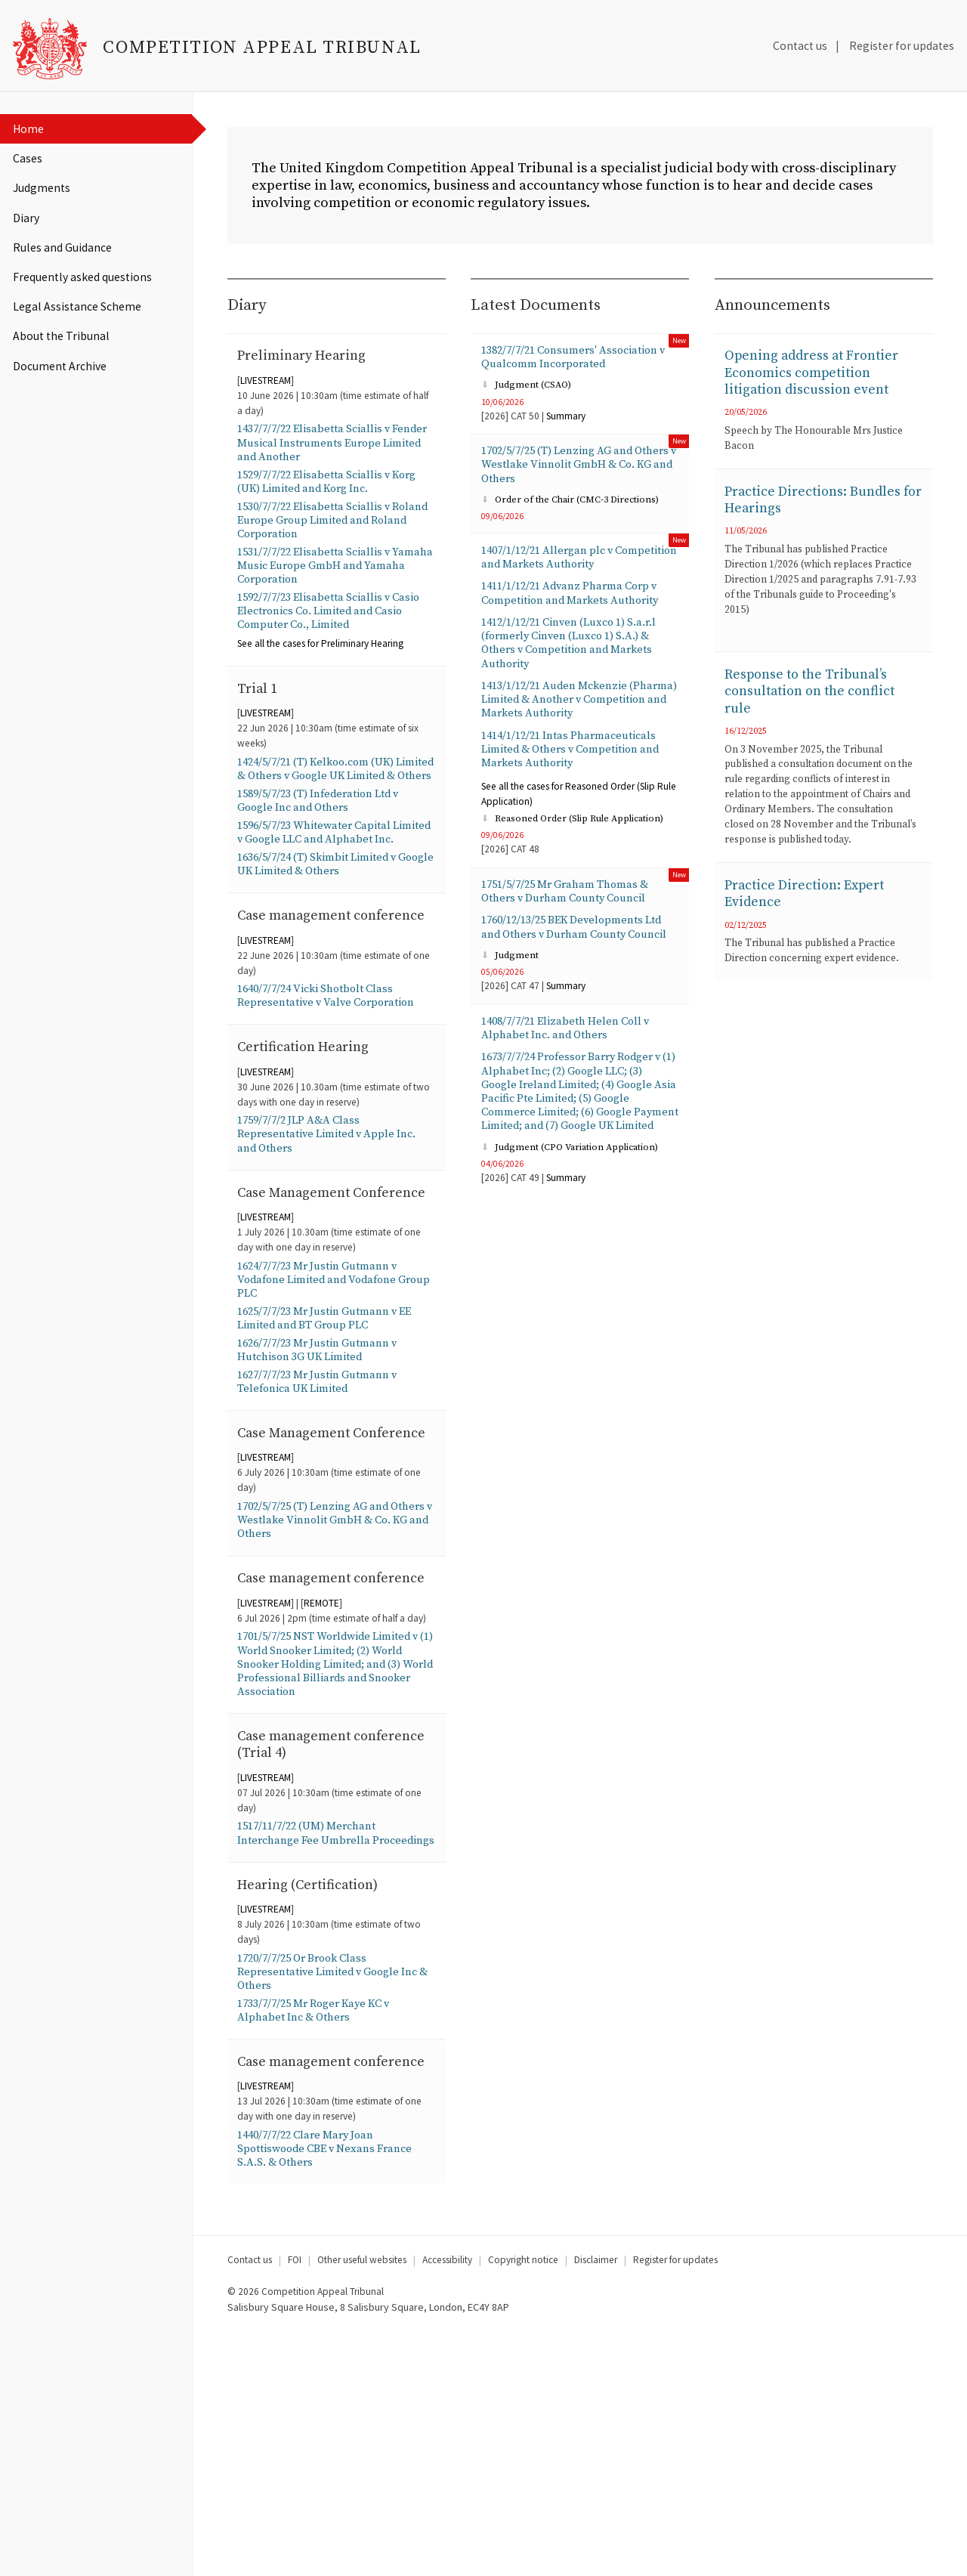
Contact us (800, 46)
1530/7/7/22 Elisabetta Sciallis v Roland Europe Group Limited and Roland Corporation (332, 538)
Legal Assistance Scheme (77, 306)
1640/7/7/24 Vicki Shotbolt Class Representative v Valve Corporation (334, 1090)
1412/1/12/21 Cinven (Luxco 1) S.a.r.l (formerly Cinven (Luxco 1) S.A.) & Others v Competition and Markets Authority (578, 667)
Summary (565, 426)
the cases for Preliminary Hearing (320, 672)
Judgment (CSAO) (528, 396)
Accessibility (447, 2503)
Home (28, 129)
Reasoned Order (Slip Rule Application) (576, 854)
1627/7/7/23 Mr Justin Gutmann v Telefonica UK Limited (325, 1515)
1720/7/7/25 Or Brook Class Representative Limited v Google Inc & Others (335, 2185)
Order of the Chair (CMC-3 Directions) (573, 515)
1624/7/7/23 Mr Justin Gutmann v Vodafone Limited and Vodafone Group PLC (326, 1404)
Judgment (510, 1012)
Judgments (41, 188)
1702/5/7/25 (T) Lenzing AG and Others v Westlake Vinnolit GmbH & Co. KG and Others (334, 1678)
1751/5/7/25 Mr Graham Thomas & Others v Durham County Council (574, 929)
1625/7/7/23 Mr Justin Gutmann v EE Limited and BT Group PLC (334, 1446)
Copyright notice (523, 2503)
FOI (294, 2503)
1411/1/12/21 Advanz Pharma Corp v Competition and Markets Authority (580, 613)
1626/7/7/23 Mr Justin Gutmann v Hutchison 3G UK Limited (325, 1481)
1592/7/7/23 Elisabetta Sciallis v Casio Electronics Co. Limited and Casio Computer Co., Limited (328, 637)
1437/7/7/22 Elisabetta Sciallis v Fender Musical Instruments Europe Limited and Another (335, 455)
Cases (27, 158)
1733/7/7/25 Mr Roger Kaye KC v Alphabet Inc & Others (323, 2228)
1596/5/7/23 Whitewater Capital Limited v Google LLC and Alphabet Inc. (334, 892)
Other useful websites (361, 2503)
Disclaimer (595, 2503)
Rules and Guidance (62, 247)
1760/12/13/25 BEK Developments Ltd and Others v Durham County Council (572, 974)
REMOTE (321, 1783)
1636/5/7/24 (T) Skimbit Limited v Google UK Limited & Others (325, 935)
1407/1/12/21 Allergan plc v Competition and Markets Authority (578, 575)
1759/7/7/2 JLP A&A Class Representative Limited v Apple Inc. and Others (334, 1234)
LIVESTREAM (265, 389)
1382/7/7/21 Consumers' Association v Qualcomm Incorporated (577, 366)
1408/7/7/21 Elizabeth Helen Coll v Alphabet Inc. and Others (573, 1087)
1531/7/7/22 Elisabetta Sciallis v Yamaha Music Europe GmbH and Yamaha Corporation (330, 588)
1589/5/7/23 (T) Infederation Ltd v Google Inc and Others (328, 851)
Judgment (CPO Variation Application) (573, 1231)
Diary (26, 218)
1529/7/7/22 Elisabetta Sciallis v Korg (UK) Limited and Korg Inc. (336, 496)
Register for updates (901, 46)
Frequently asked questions (82, 277)
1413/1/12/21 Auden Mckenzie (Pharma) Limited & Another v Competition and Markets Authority (578, 728)
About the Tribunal (61, 336)
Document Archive (60, 366)
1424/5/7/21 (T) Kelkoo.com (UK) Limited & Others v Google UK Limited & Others (324, 808)
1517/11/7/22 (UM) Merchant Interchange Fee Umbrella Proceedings (314, 2034)
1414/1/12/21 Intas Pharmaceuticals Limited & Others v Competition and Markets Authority (579, 782)
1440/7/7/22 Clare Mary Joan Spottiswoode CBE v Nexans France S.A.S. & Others (334, 2390)
